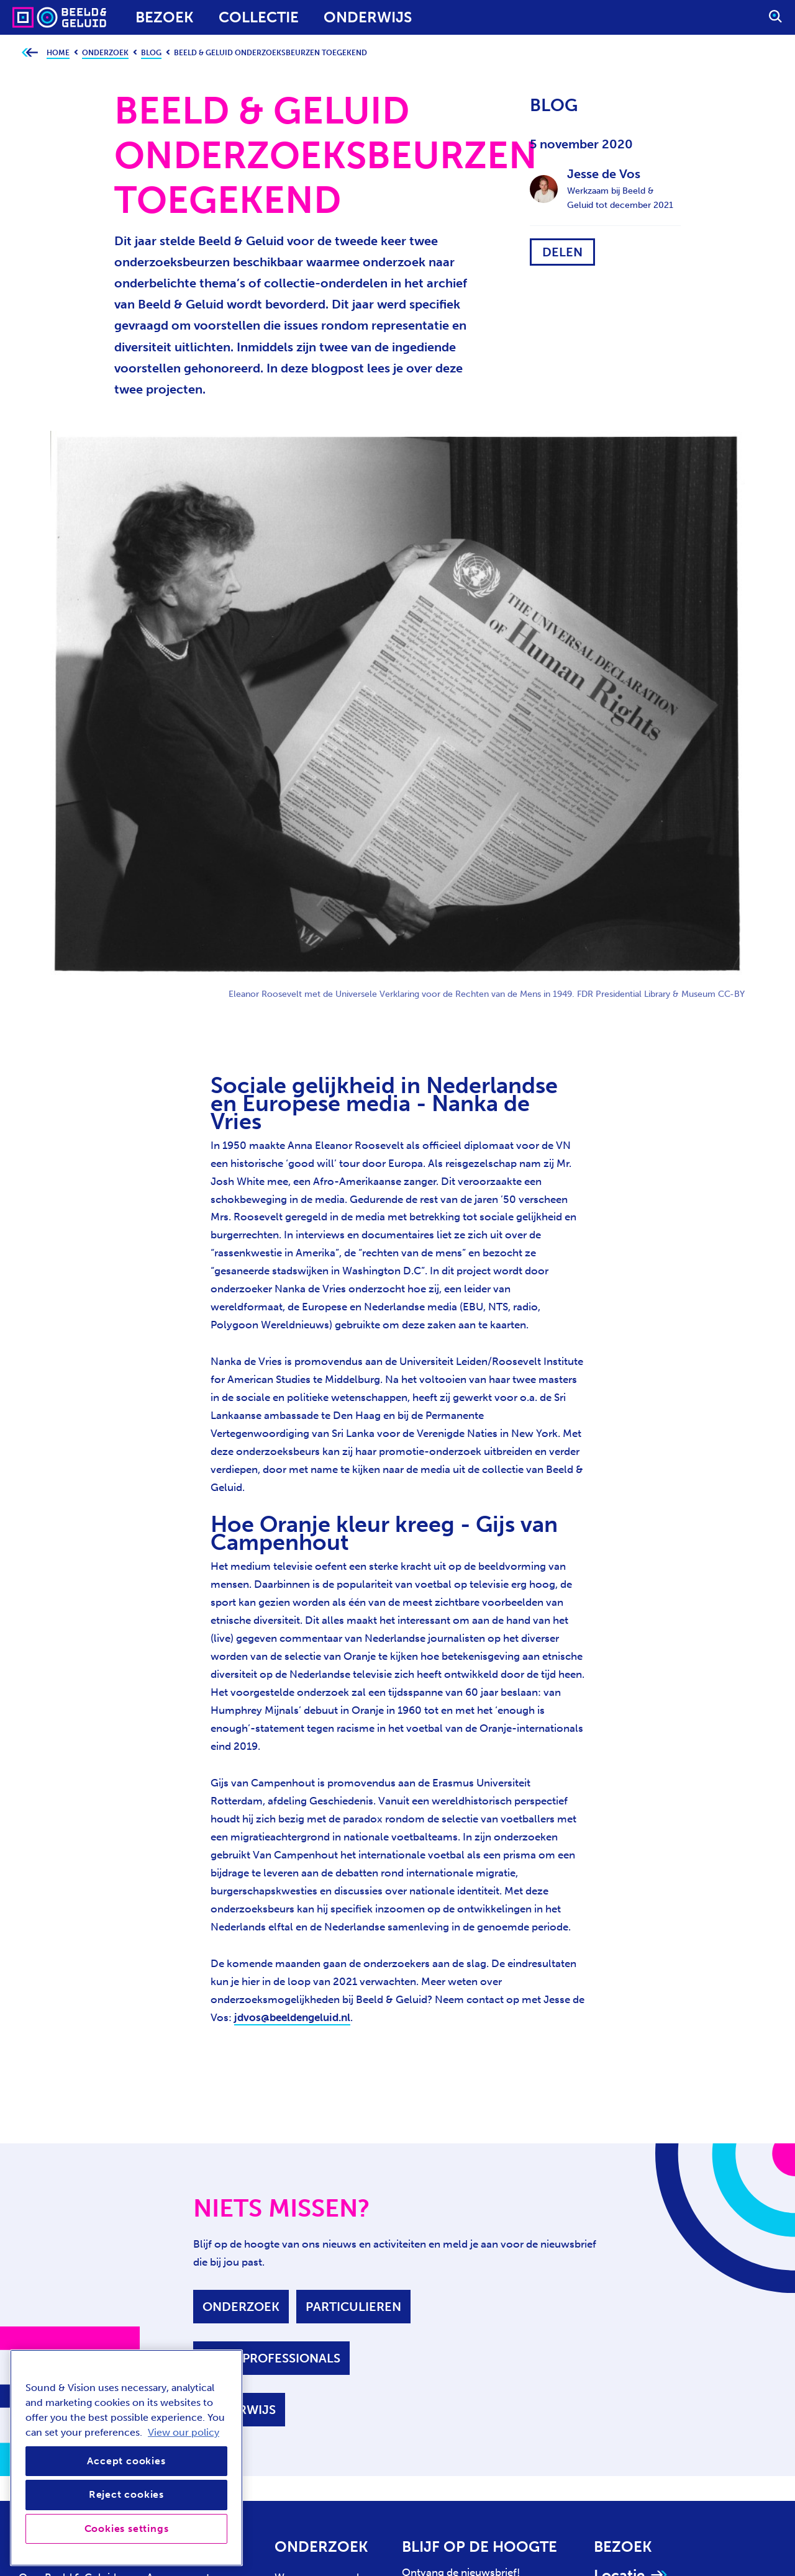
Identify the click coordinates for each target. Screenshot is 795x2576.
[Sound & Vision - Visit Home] (35, 17)
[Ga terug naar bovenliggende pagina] (29, 53)
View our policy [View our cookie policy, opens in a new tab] (183, 2432)
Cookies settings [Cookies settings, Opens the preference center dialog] (126, 2528)
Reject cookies (126, 2494)
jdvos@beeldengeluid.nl (292, 2017)
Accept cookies (126, 2461)
